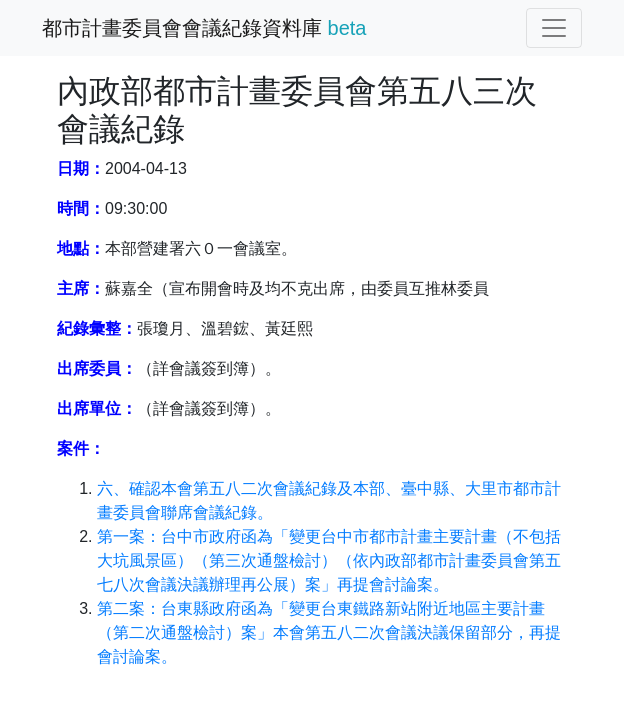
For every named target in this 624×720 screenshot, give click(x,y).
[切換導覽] (554, 28)
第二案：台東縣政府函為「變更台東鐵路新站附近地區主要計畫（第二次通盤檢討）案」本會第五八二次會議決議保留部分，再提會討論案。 (329, 632)
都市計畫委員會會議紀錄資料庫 (204, 28)
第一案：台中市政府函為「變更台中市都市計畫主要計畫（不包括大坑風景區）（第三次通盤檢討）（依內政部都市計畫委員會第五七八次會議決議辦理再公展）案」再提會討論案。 (329, 560)
